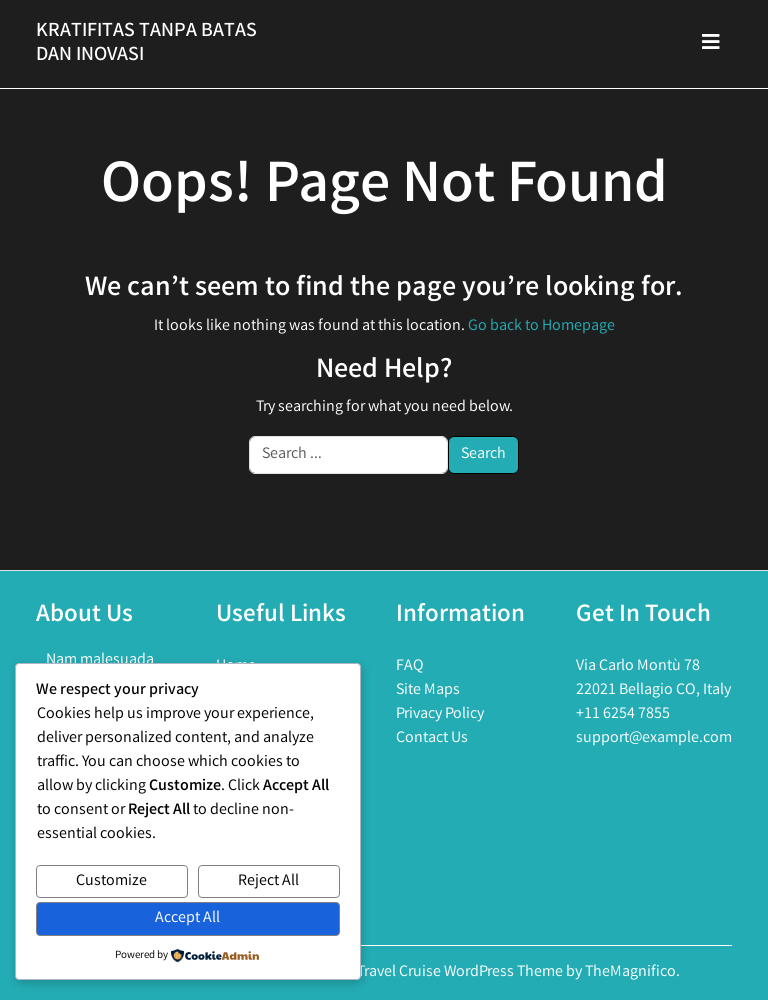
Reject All (268, 881)
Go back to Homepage (541, 326)
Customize (111, 881)
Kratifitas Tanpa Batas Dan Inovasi (146, 43)
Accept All (187, 918)
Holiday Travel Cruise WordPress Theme (434, 972)
